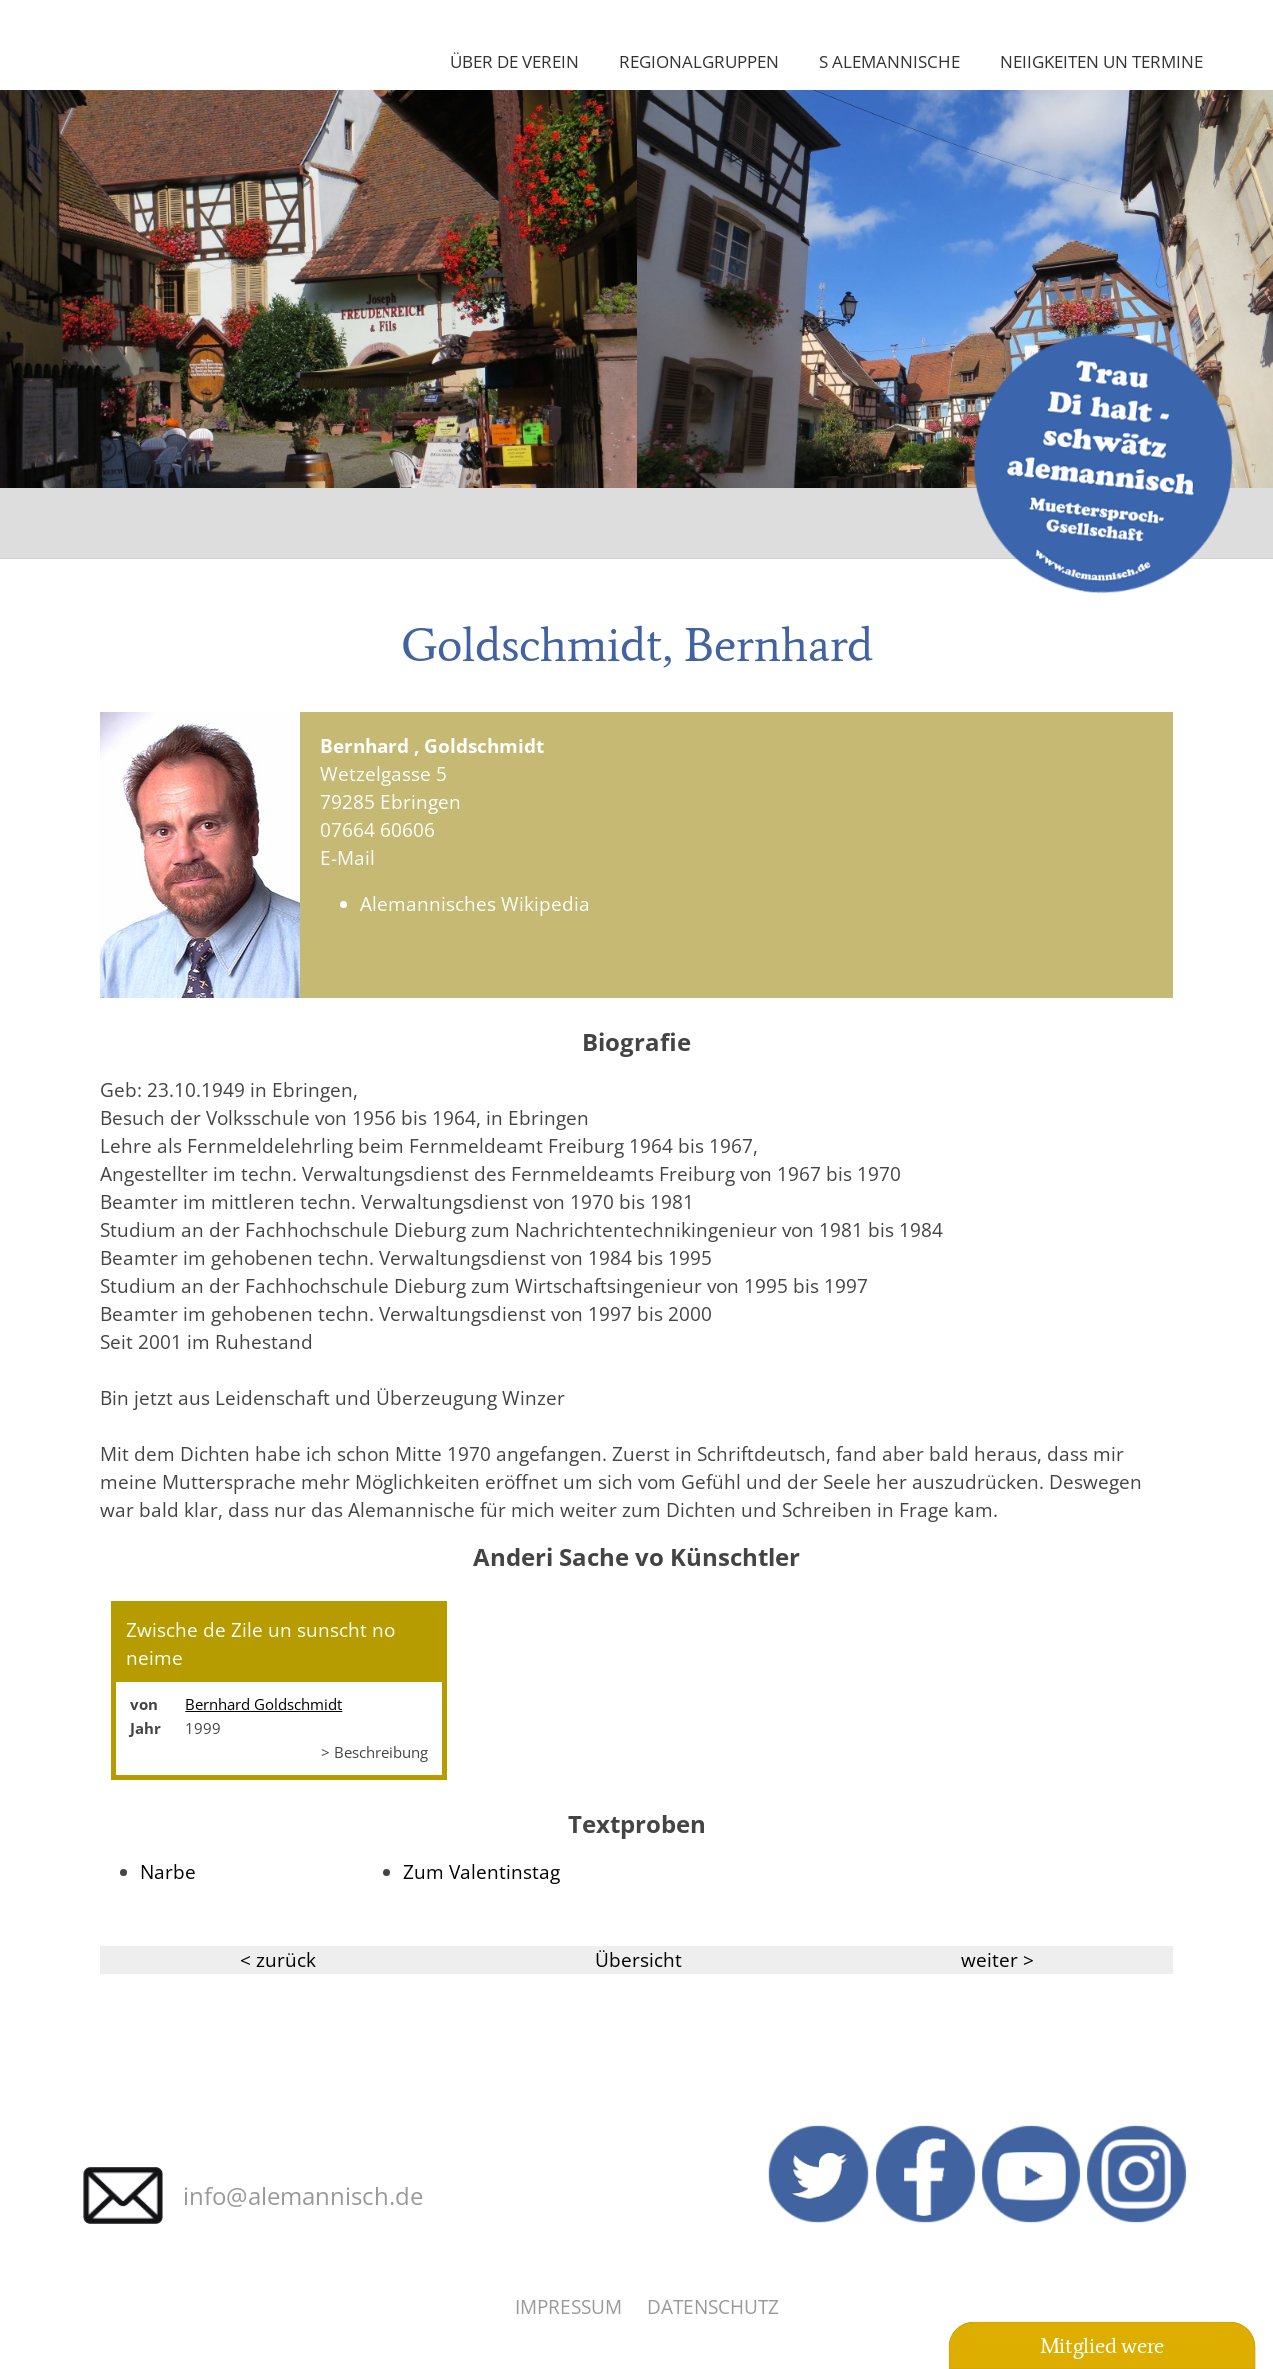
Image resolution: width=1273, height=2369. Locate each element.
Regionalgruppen (699, 61)
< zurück (278, 1959)
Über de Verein (514, 61)
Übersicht (638, 1959)
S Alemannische (889, 61)
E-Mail (347, 857)
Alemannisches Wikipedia (475, 903)
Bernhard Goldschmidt (263, 1704)
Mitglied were (1102, 2345)
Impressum (568, 2306)
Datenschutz (713, 2306)
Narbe (168, 1871)
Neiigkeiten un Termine (1101, 61)
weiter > (997, 1959)
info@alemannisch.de (303, 2195)
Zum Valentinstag (481, 1871)
